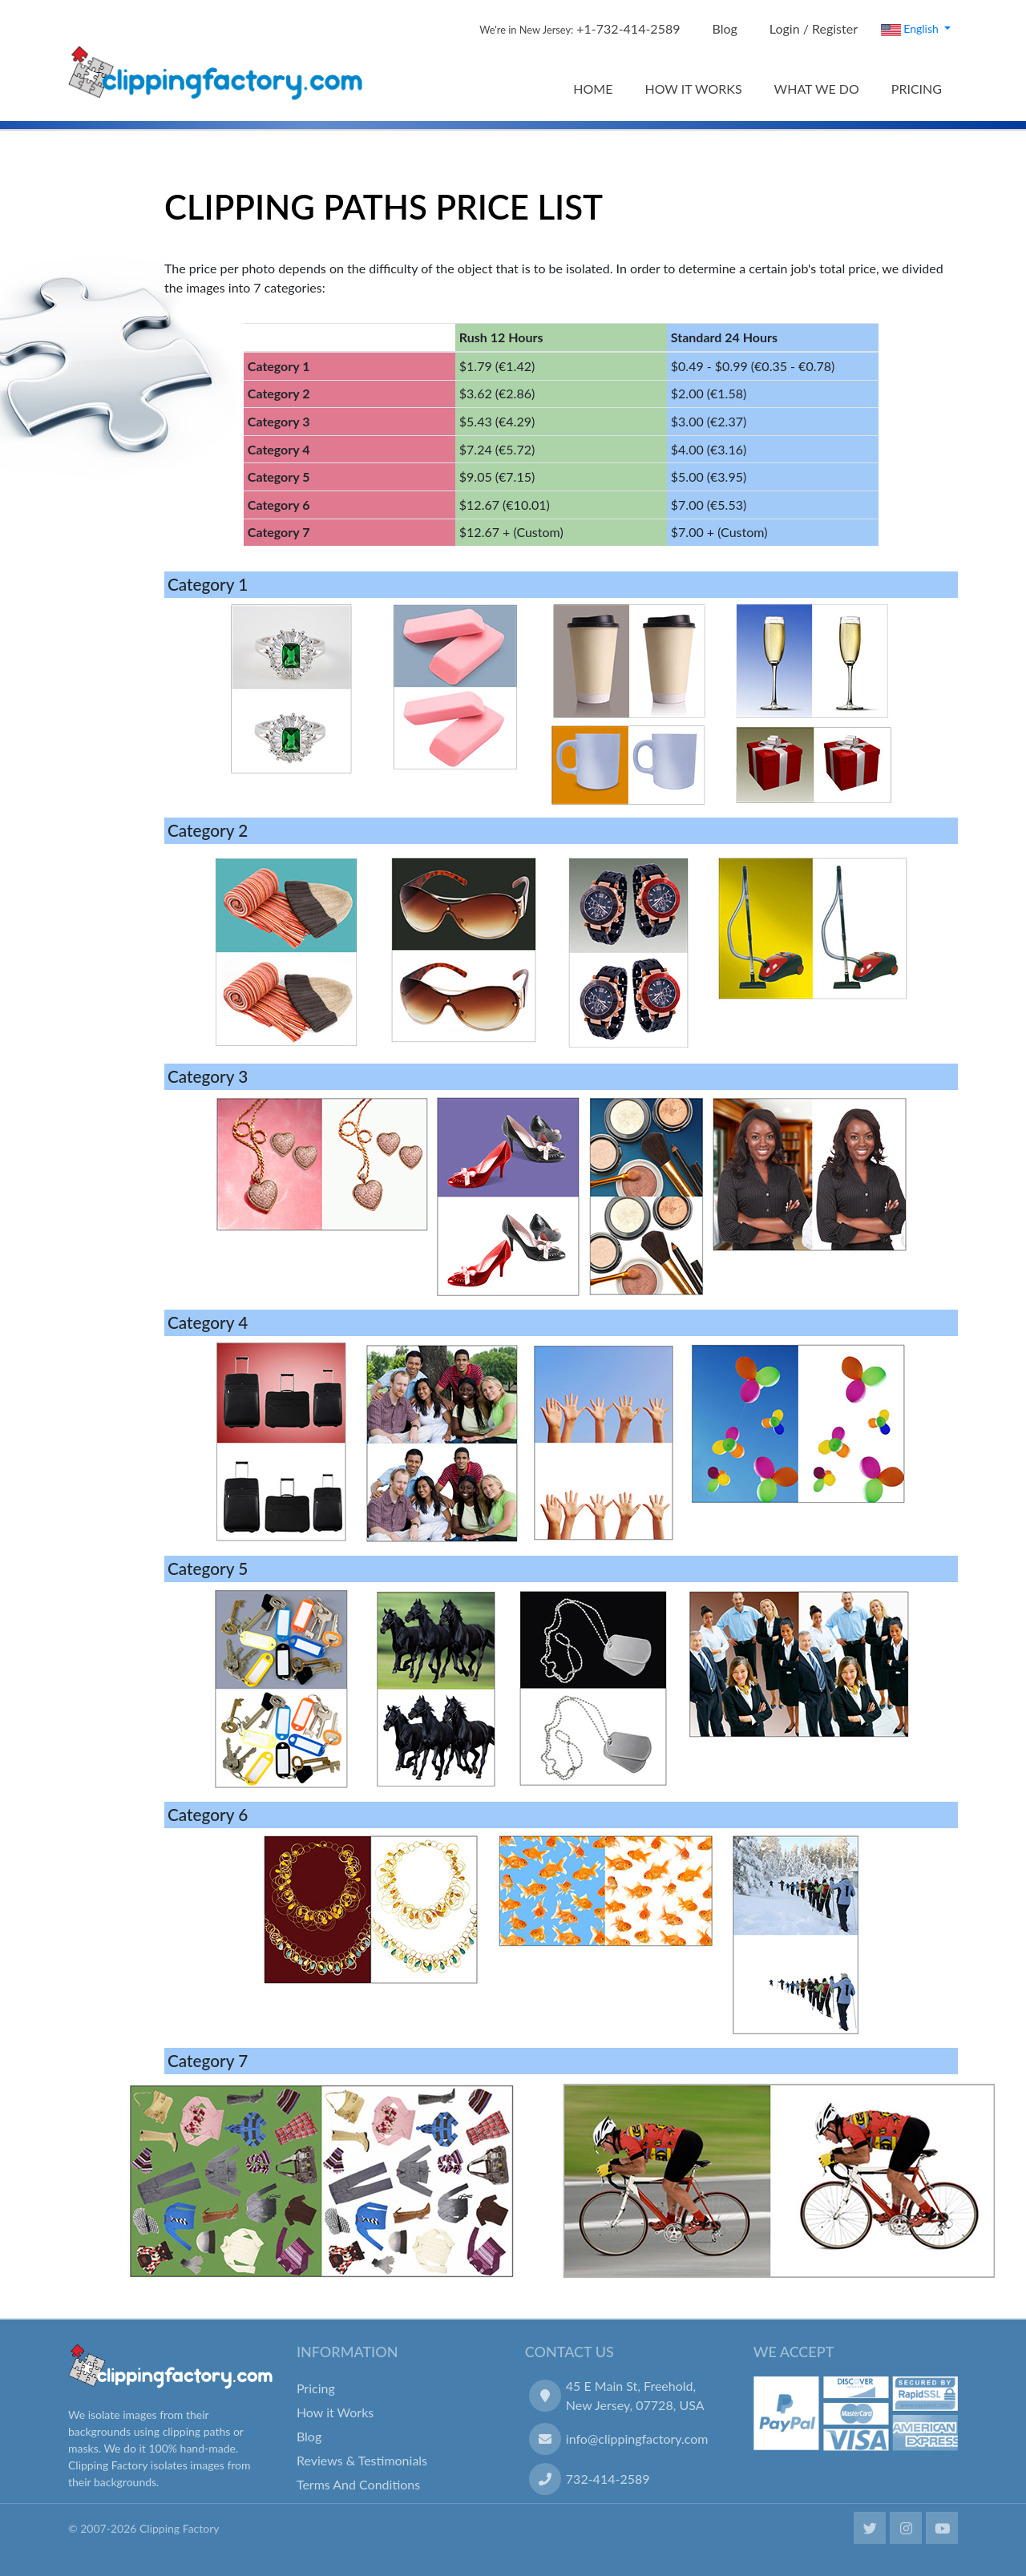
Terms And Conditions (358, 2484)
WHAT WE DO (816, 88)
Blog (725, 28)
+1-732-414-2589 (579, 28)
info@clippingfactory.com (637, 2438)
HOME (592, 88)
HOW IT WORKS (692, 88)
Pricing (316, 2388)
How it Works (335, 2412)
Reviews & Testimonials (362, 2460)
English (911, 29)
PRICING (916, 88)
